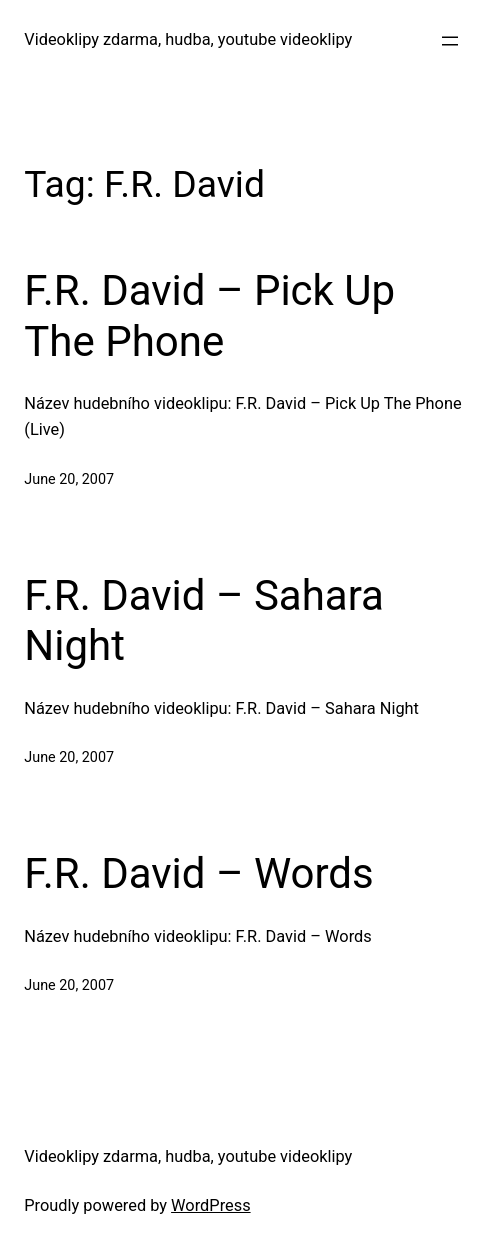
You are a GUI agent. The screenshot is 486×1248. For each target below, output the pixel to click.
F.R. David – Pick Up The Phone (209, 315)
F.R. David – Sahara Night (204, 620)
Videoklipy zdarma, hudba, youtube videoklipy (188, 39)
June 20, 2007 (69, 479)
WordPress (211, 1205)
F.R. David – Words (198, 873)
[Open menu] (450, 41)
